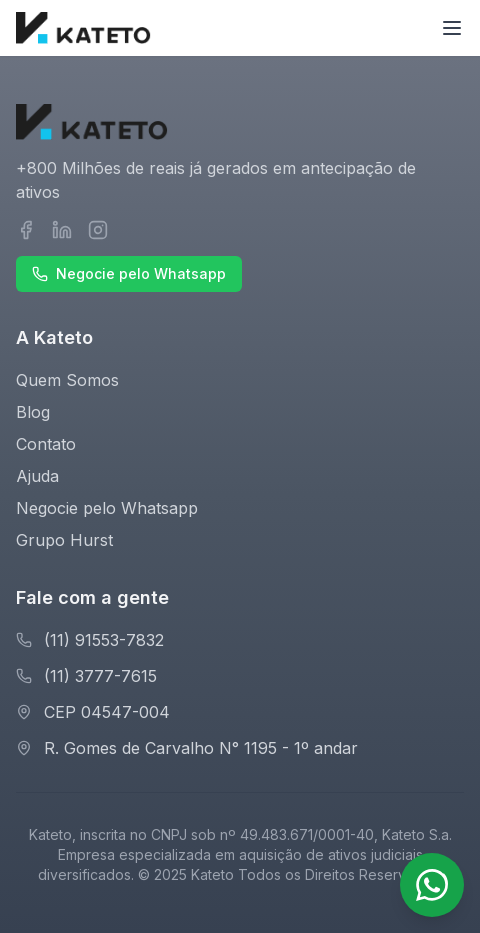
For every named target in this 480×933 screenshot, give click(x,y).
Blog (33, 412)
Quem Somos (67, 380)
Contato (46, 444)
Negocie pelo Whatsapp (129, 273)
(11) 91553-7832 (104, 640)
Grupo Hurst (64, 540)
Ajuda (37, 476)
